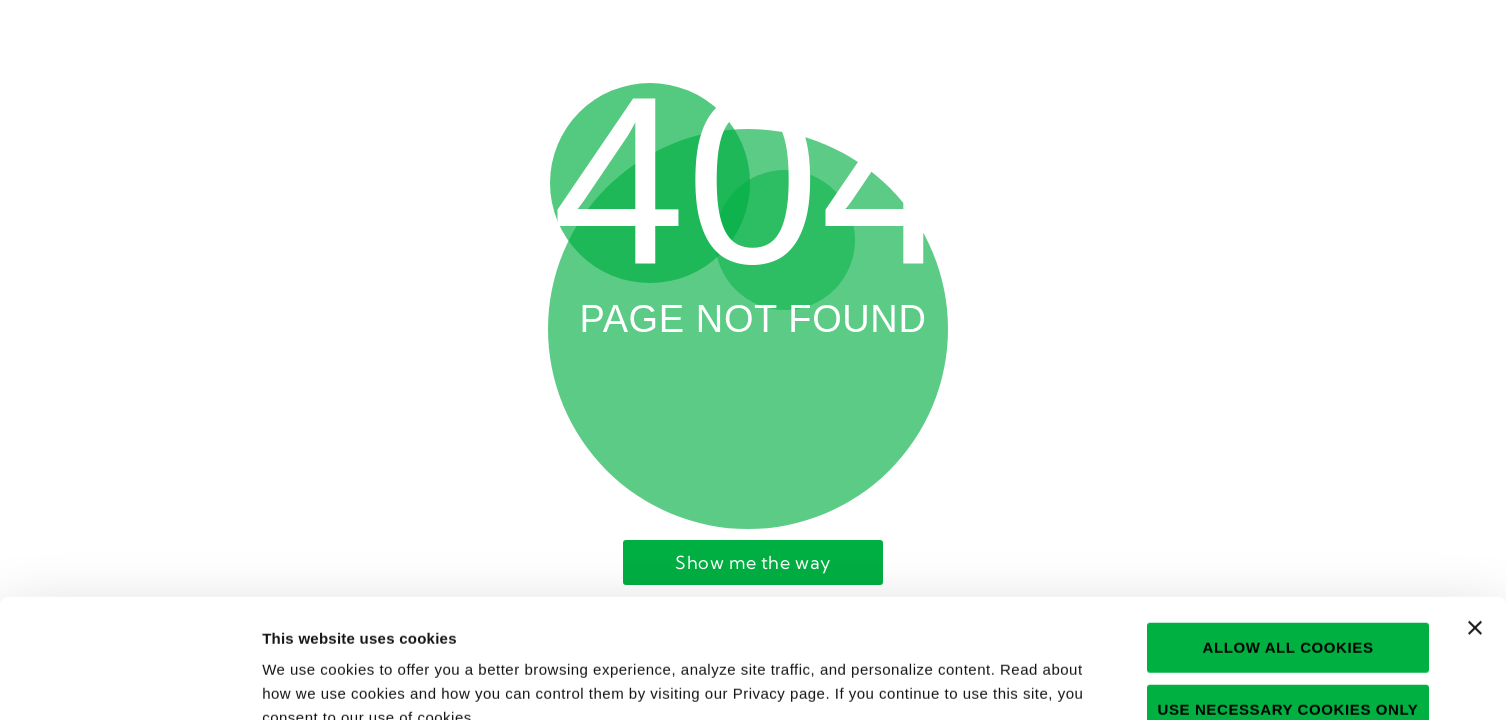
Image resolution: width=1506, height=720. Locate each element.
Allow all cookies (1287, 528)
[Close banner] (1475, 509)
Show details (1065, 680)
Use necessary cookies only (1288, 590)
